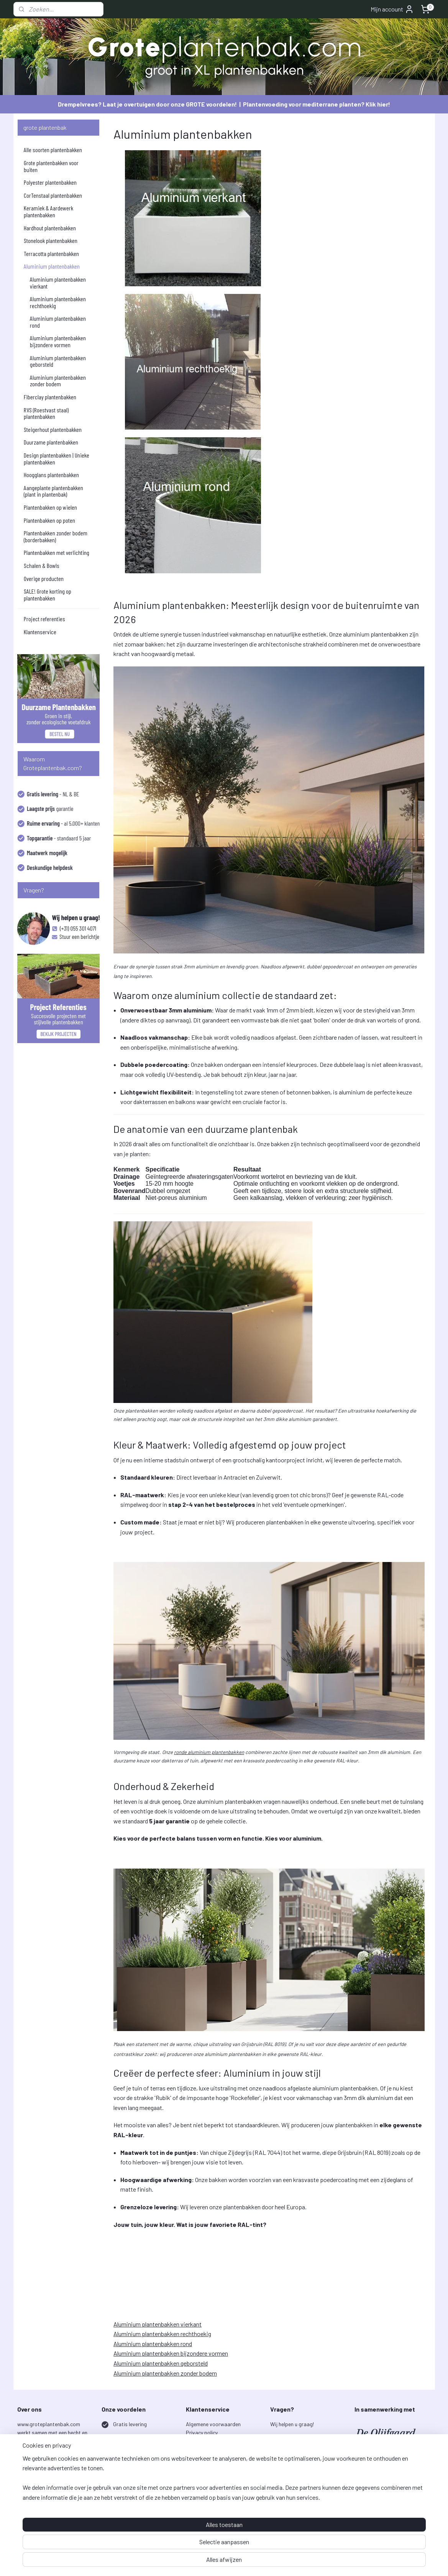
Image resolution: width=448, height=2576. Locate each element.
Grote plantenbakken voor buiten (51, 166)
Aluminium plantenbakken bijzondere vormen (170, 2353)
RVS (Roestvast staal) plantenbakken (46, 413)
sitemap (252, 2562)
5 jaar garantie (130, 2441)
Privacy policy (202, 2432)
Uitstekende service (136, 2492)
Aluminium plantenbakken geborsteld (160, 2363)
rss (264, 2562)
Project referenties (44, 618)
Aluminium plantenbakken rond (152, 2343)
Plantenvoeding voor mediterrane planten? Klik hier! (316, 104)
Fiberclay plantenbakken (50, 396)
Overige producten (44, 578)
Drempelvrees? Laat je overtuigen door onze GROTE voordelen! (147, 104)
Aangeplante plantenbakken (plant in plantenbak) (53, 491)
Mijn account (392, 9)
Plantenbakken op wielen (50, 507)
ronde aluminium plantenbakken (209, 1752)
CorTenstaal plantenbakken (53, 195)
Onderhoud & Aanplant (212, 2475)
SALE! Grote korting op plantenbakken (47, 594)
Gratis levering (130, 2424)
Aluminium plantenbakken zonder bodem (165, 2373)
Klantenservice (40, 631)
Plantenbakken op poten (49, 520)
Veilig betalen (128, 2509)
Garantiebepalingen (208, 2466)
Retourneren (200, 2449)
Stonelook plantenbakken (50, 240)
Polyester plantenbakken (50, 182)
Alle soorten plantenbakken (53, 149)
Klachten (196, 2458)
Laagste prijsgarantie (138, 2475)
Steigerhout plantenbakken (53, 429)
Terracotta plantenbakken (51, 253)
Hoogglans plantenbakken (51, 474)
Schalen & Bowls (41, 565)
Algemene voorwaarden (213, 2424)
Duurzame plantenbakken (51, 442)
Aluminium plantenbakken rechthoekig (162, 2333)
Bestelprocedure (205, 2441)
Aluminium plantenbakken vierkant (157, 2324)
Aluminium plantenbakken (52, 266)
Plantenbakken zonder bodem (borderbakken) (55, 536)
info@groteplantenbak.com (302, 2441)
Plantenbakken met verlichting (56, 552)
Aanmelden (290, 2518)
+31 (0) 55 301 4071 (292, 2449)
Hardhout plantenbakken (50, 227)
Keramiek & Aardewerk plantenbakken (48, 211)
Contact (195, 2492)
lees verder (42, 2492)
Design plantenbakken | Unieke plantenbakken (56, 458)
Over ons (196, 2501)
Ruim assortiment (133, 2458)
